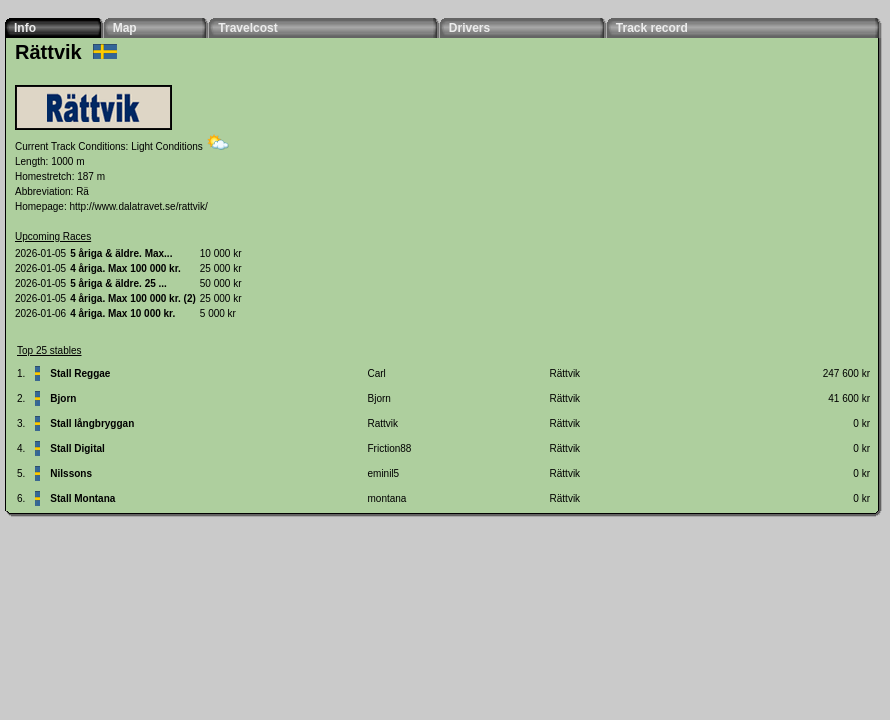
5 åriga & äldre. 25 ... (118, 283)
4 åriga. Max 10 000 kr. (122, 313)
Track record (652, 28)
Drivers (469, 28)
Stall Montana (82, 498)
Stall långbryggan (92, 423)
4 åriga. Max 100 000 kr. (125, 268)
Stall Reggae (80, 373)
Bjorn (63, 398)
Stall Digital (77, 448)
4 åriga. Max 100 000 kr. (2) (133, 298)
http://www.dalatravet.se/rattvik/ (138, 206)
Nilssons (71, 473)
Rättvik (565, 373)
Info (25, 28)
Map (125, 28)
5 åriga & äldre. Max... (121, 253)
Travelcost (247, 28)
